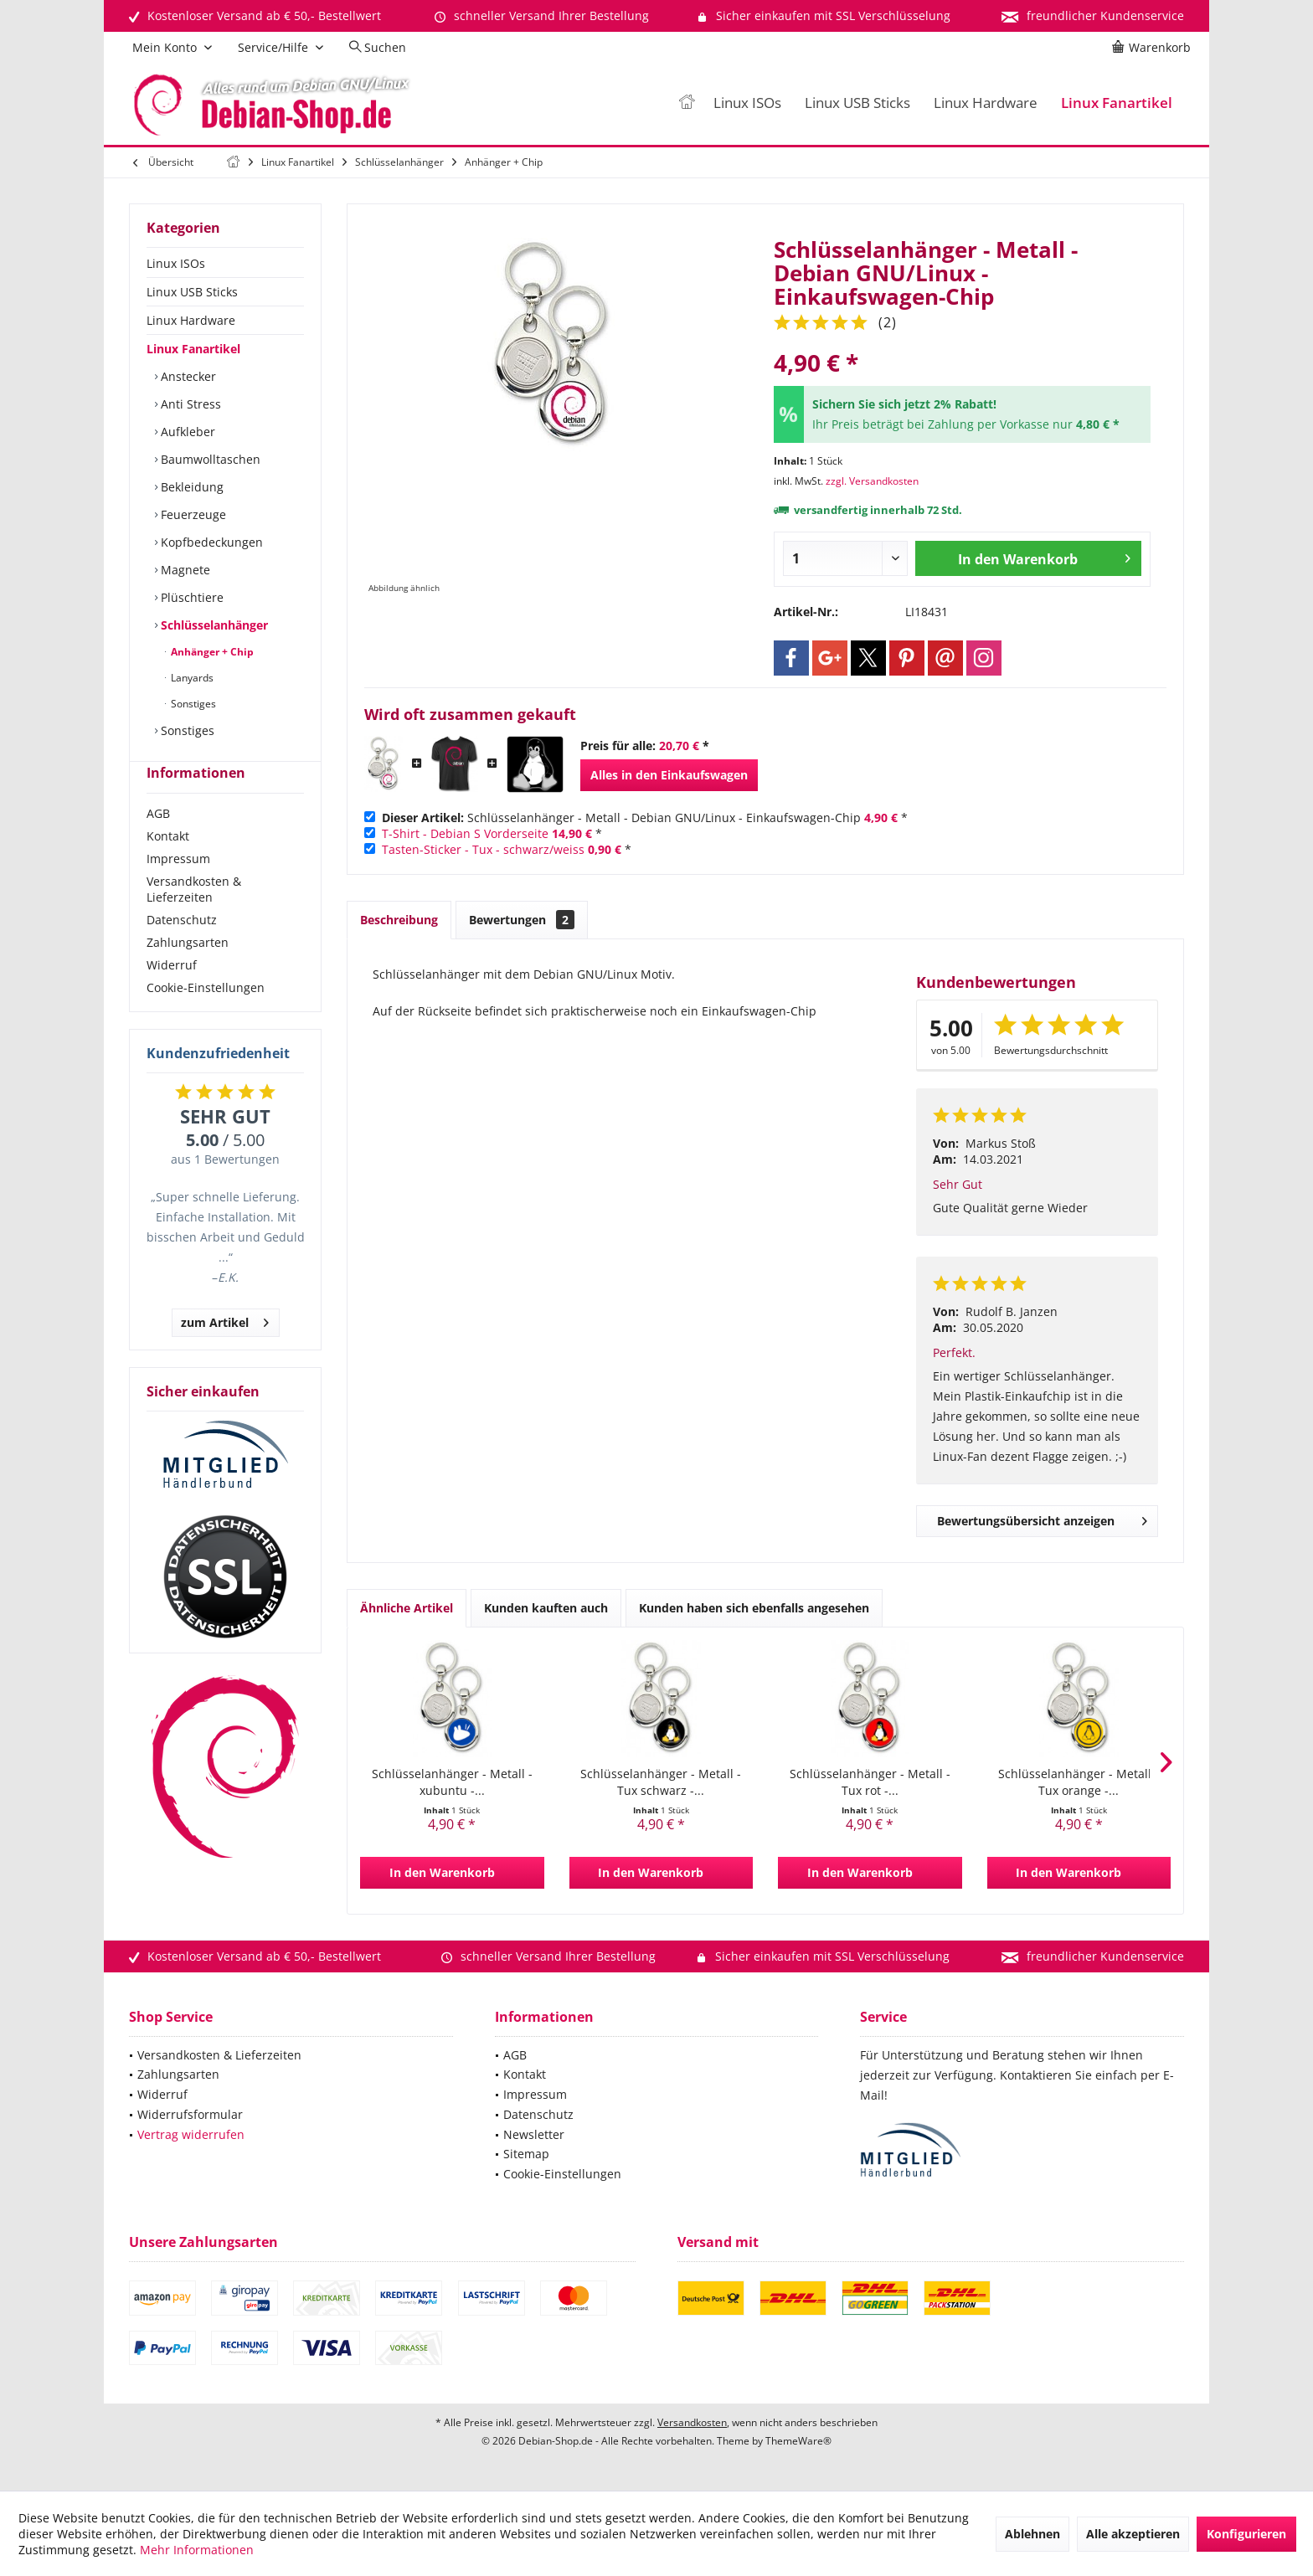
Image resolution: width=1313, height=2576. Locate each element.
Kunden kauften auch (546, 1608)
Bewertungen (521, 919)
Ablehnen (1032, 2534)
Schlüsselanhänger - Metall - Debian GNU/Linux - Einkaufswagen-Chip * (645, 817)
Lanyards (191, 678)
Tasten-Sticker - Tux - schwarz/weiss (483, 849)
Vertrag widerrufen (191, 2134)
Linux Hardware (191, 320)
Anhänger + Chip (211, 652)
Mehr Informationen (197, 2550)
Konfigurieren (1246, 2534)
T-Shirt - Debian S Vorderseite (465, 833)
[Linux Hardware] (985, 103)
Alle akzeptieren (1133, 2534)
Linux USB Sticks (192, 292)
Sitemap (526, 2154)
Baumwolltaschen (208, 459)
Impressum (178, 889)
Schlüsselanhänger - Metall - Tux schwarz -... (660, 1782)
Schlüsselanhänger (212, 625)
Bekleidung (190, 487)
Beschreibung (399, 920)
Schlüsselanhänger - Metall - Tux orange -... (1078, 1782)
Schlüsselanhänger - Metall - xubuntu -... (452, 1782)
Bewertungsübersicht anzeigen (1042, 1518)
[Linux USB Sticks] (857, 103)
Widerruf (172, 995)
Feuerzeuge (191, 514)
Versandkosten (692, 2422)
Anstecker (186, 376)
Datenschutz (182, 950)
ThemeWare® (798, 2441)
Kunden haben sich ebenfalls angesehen (754, 1608)
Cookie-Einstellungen (206, 1018)
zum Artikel (225, 1349)
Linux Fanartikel (193, 349)
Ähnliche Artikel (406, 1608)
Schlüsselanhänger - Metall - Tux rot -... (870, 1782)
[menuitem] (1154, 48)
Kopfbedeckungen (210, 542)
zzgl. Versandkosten (872, 481)
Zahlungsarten (188, 972)
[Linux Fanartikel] (1116, 103)
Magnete (183, 570)
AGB (158, 843)
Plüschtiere (190, 597)
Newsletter (533, 2134)
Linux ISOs (176, 263)
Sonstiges (192, 704)
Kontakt (168, 866)
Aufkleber (186, 432)
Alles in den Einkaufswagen (669, 775)
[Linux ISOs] (747, 103)
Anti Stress (189, 404)
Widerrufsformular (190, 2114)
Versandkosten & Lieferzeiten (194, 919)
